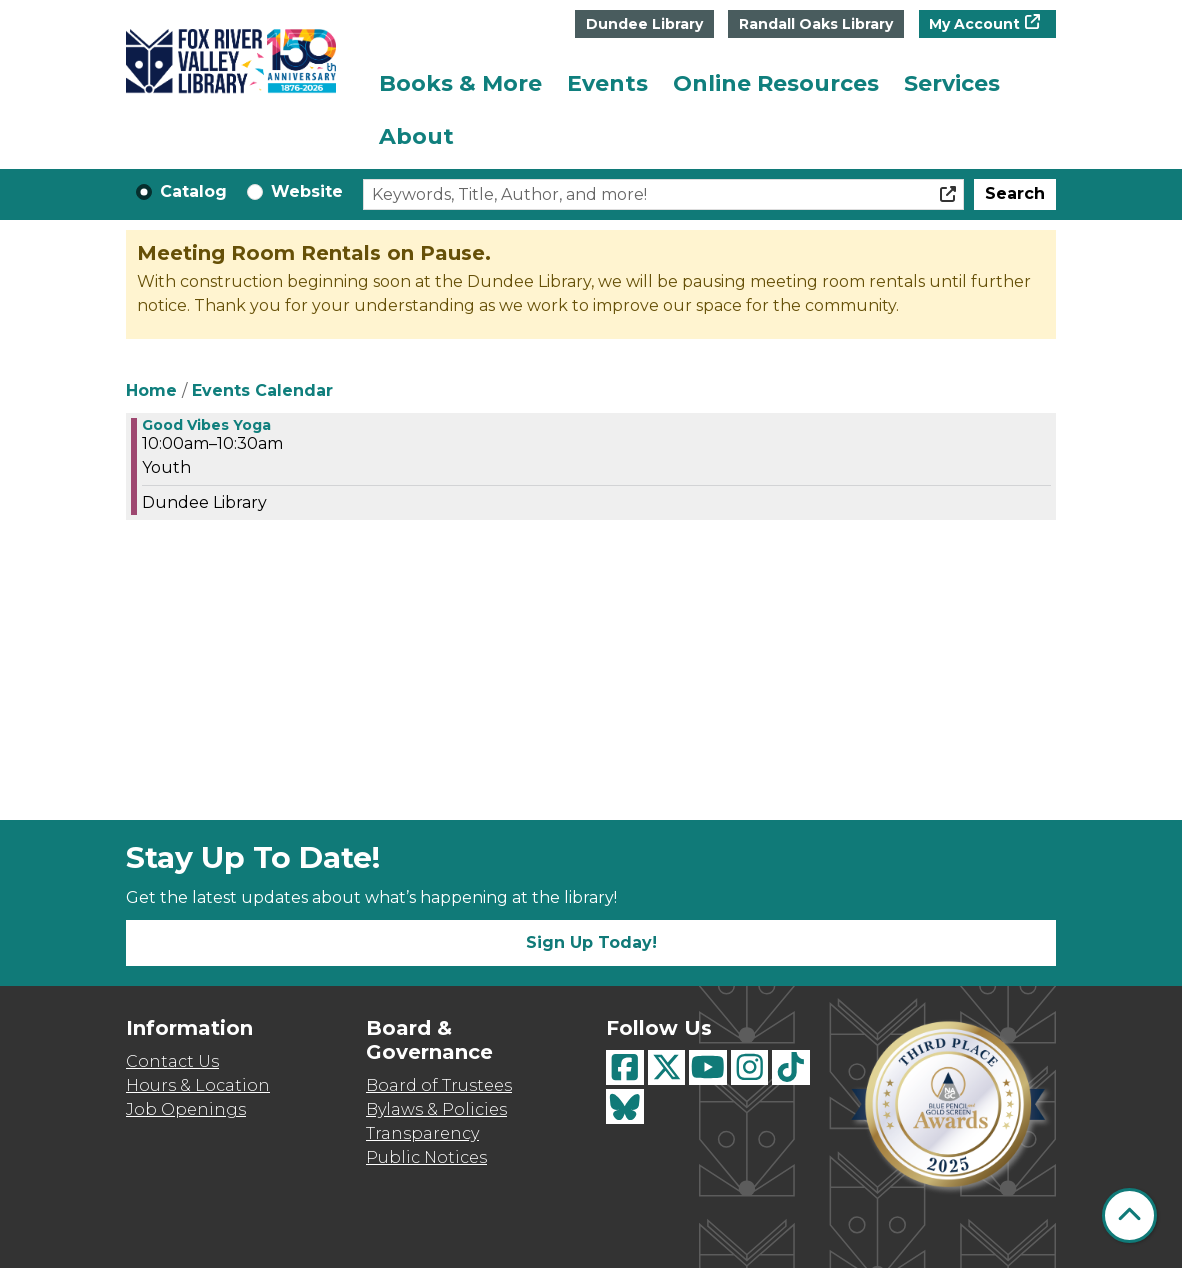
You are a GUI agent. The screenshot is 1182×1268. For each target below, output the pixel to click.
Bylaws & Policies (436, 1109)
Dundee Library (644, 24)
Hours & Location (198, 1085)
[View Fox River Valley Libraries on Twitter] (667, 1067)
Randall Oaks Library (816, 24)
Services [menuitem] (952, 83)
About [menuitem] (416, 136)
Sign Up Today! (591, 942)
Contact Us (172, 1061)
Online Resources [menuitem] (776, 83)
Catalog (193, 191)
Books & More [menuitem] (460, 83)
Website (307, 191)
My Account (974, 24)
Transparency (422, 1133)
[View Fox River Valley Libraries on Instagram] (750, 1067)
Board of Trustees (439, 1085)
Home (151, 390)
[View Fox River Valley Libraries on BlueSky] (625, 1106)
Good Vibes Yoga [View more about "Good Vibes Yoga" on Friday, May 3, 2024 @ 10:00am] (206, 425)
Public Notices (426, 1157)
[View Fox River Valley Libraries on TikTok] (791, 1067)
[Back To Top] (1129, 1215)
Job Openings (186, 1109)
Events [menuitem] (607, 83)
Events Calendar (262, 390)
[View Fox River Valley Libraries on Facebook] (625, 1067)
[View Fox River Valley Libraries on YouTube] (708, 1067)
